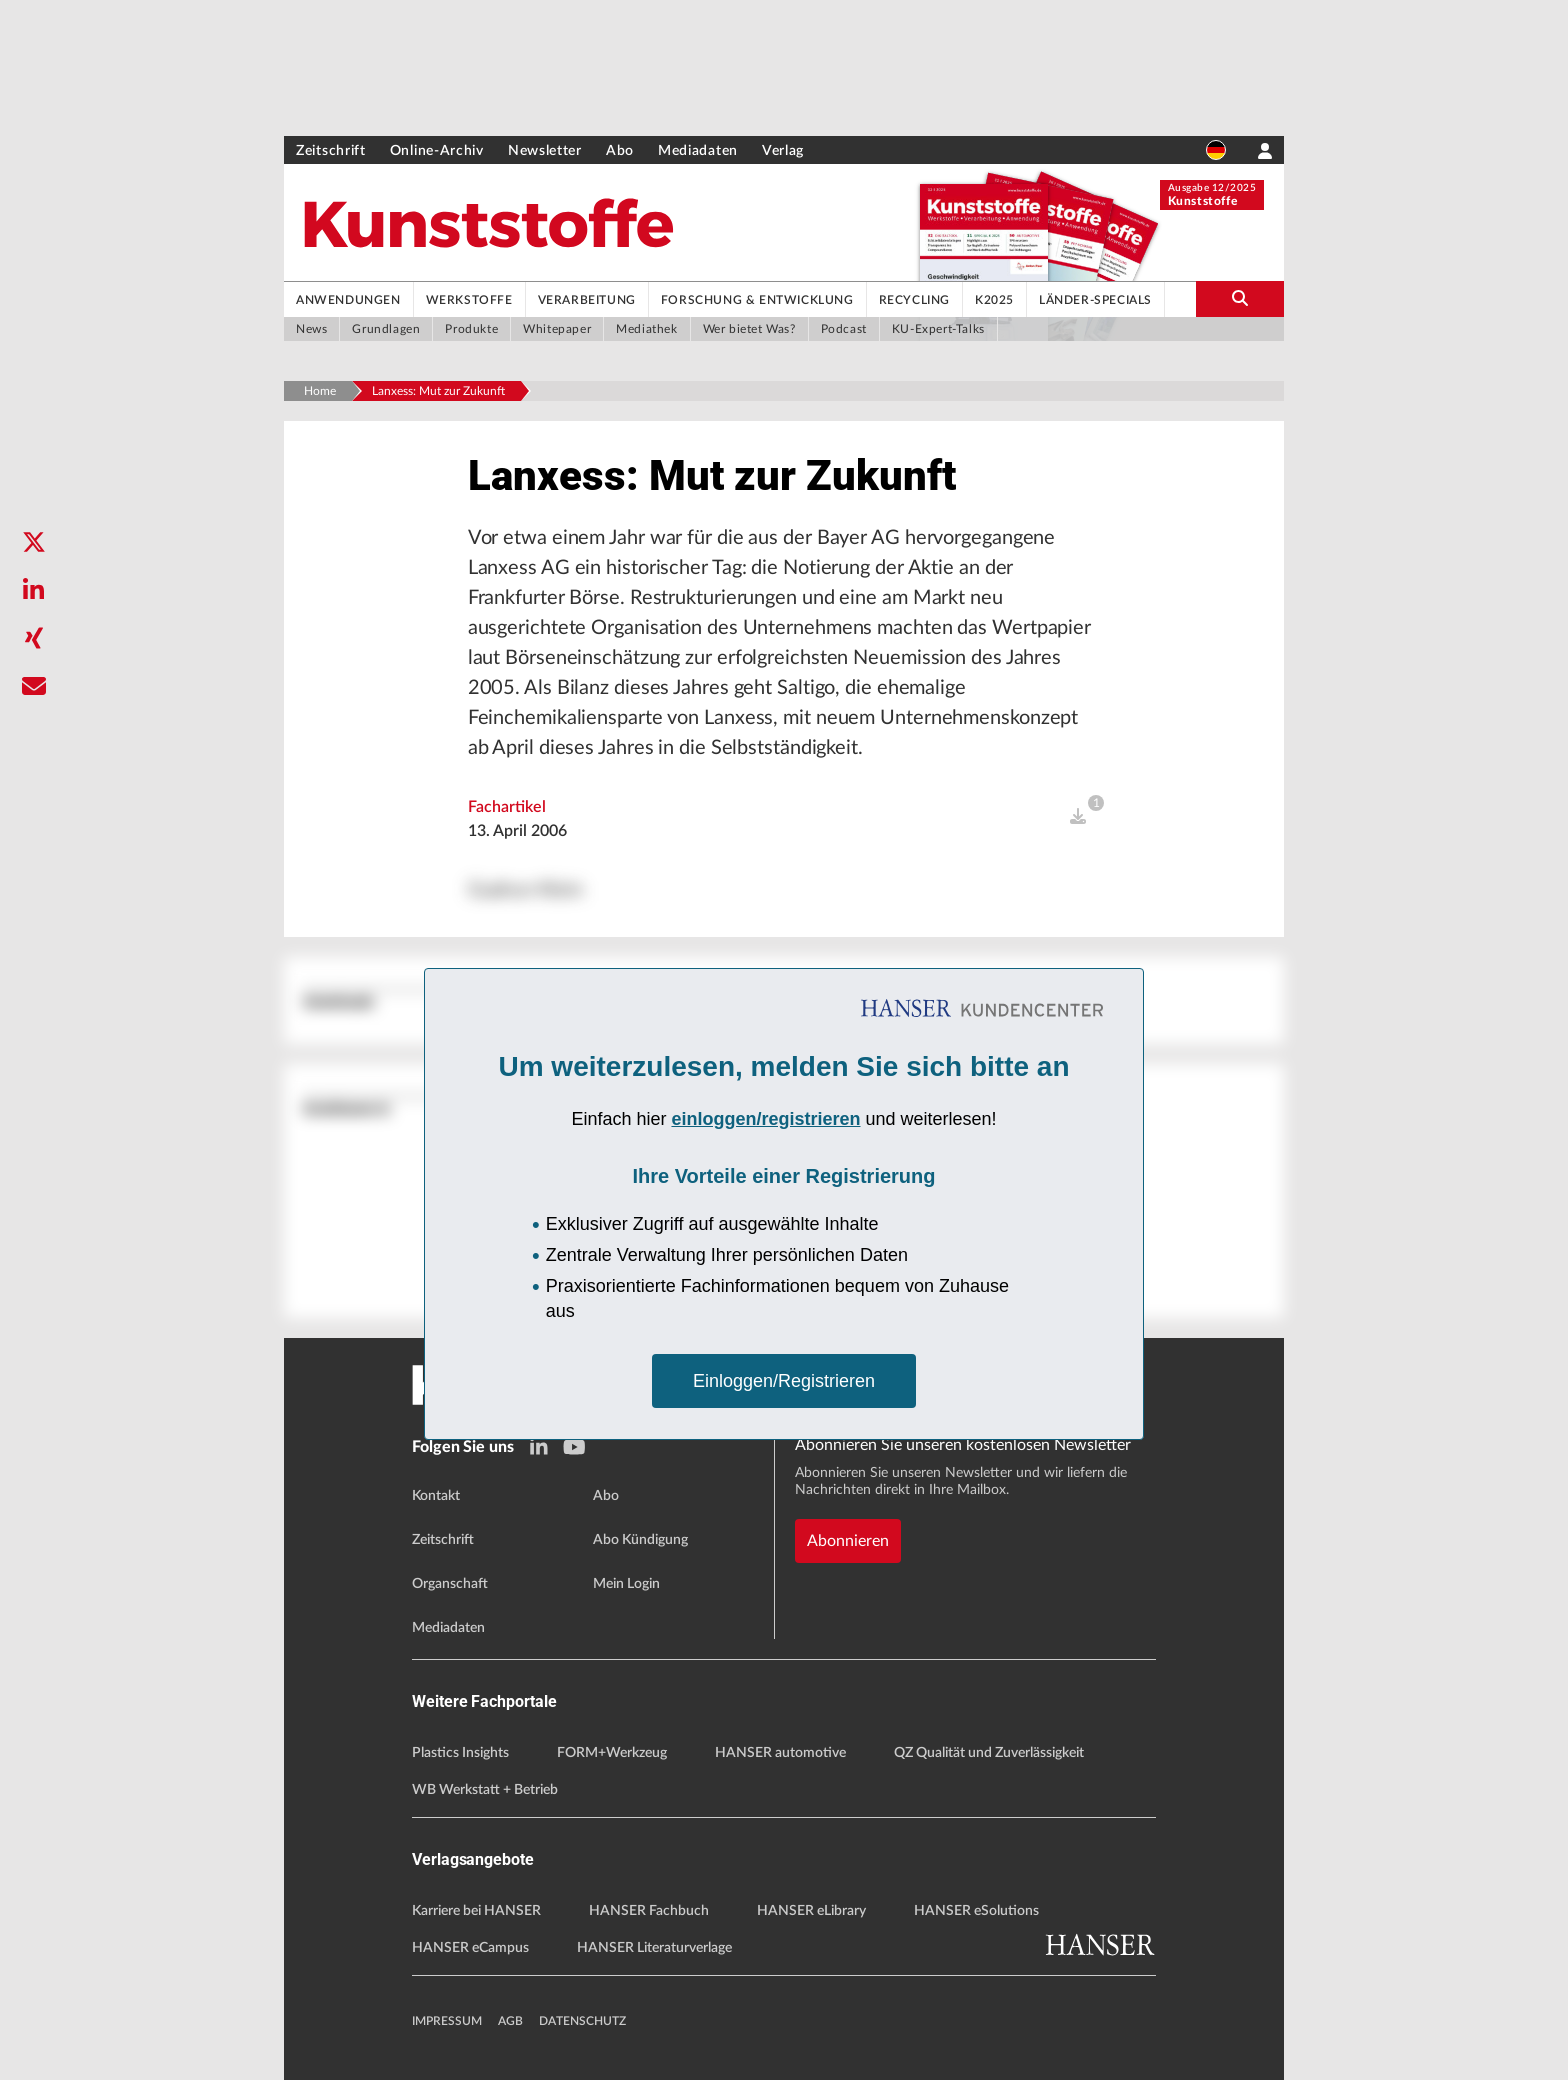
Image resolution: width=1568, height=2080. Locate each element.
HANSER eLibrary (811, 1911)
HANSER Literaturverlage (654, 1948)
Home (320, 391)
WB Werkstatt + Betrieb (485, 1790)
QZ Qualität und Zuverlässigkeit (989, 1753)
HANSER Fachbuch (649, 1911)
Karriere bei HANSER (476, 1911)
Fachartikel (507, 807)
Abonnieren (848, 1541)
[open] (1078, 817)
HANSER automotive (780, 1753)
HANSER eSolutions (976, 1911)
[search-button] (1240, 299)
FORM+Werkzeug (612, 1753)
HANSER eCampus (470, 1948)
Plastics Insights (460, 1753)
